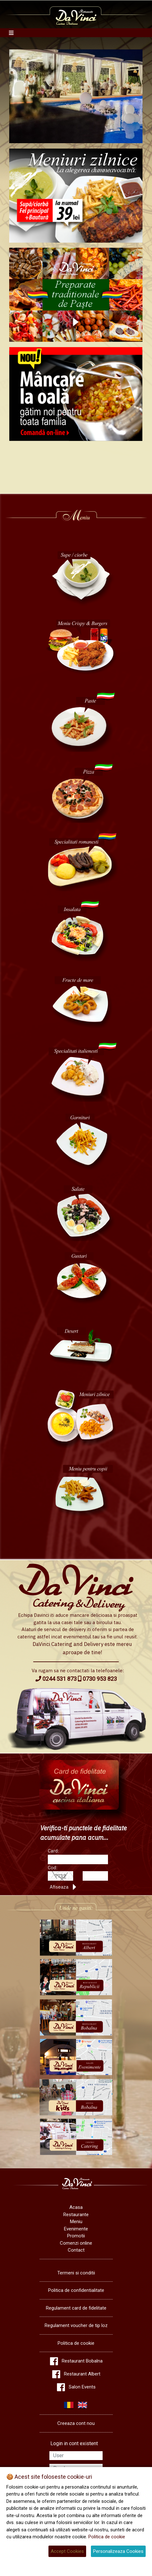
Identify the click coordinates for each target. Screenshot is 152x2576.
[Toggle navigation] (11, 33)
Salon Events (82, 2387)
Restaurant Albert (82, 2374)
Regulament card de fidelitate (76, 2308)
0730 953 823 (97, 1678)
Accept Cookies (67, 2551)
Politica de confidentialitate (76, 2290)
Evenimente (76, 2229)
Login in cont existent (74, 2443)
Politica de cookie (76, 2343)
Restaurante (76, 2214)
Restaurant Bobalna (82, 2361)
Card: (53, 1851)
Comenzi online (76, 2243)
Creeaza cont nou (76, 2423)
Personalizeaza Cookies (118, 2551)
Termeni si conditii (76, 2273)
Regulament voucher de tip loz (76, 2325)
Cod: (52, 1868)
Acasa (76, 2207)
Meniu (76, 2221)
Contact (76, 2250)
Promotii (76, 2236)
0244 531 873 (56, 1678)
